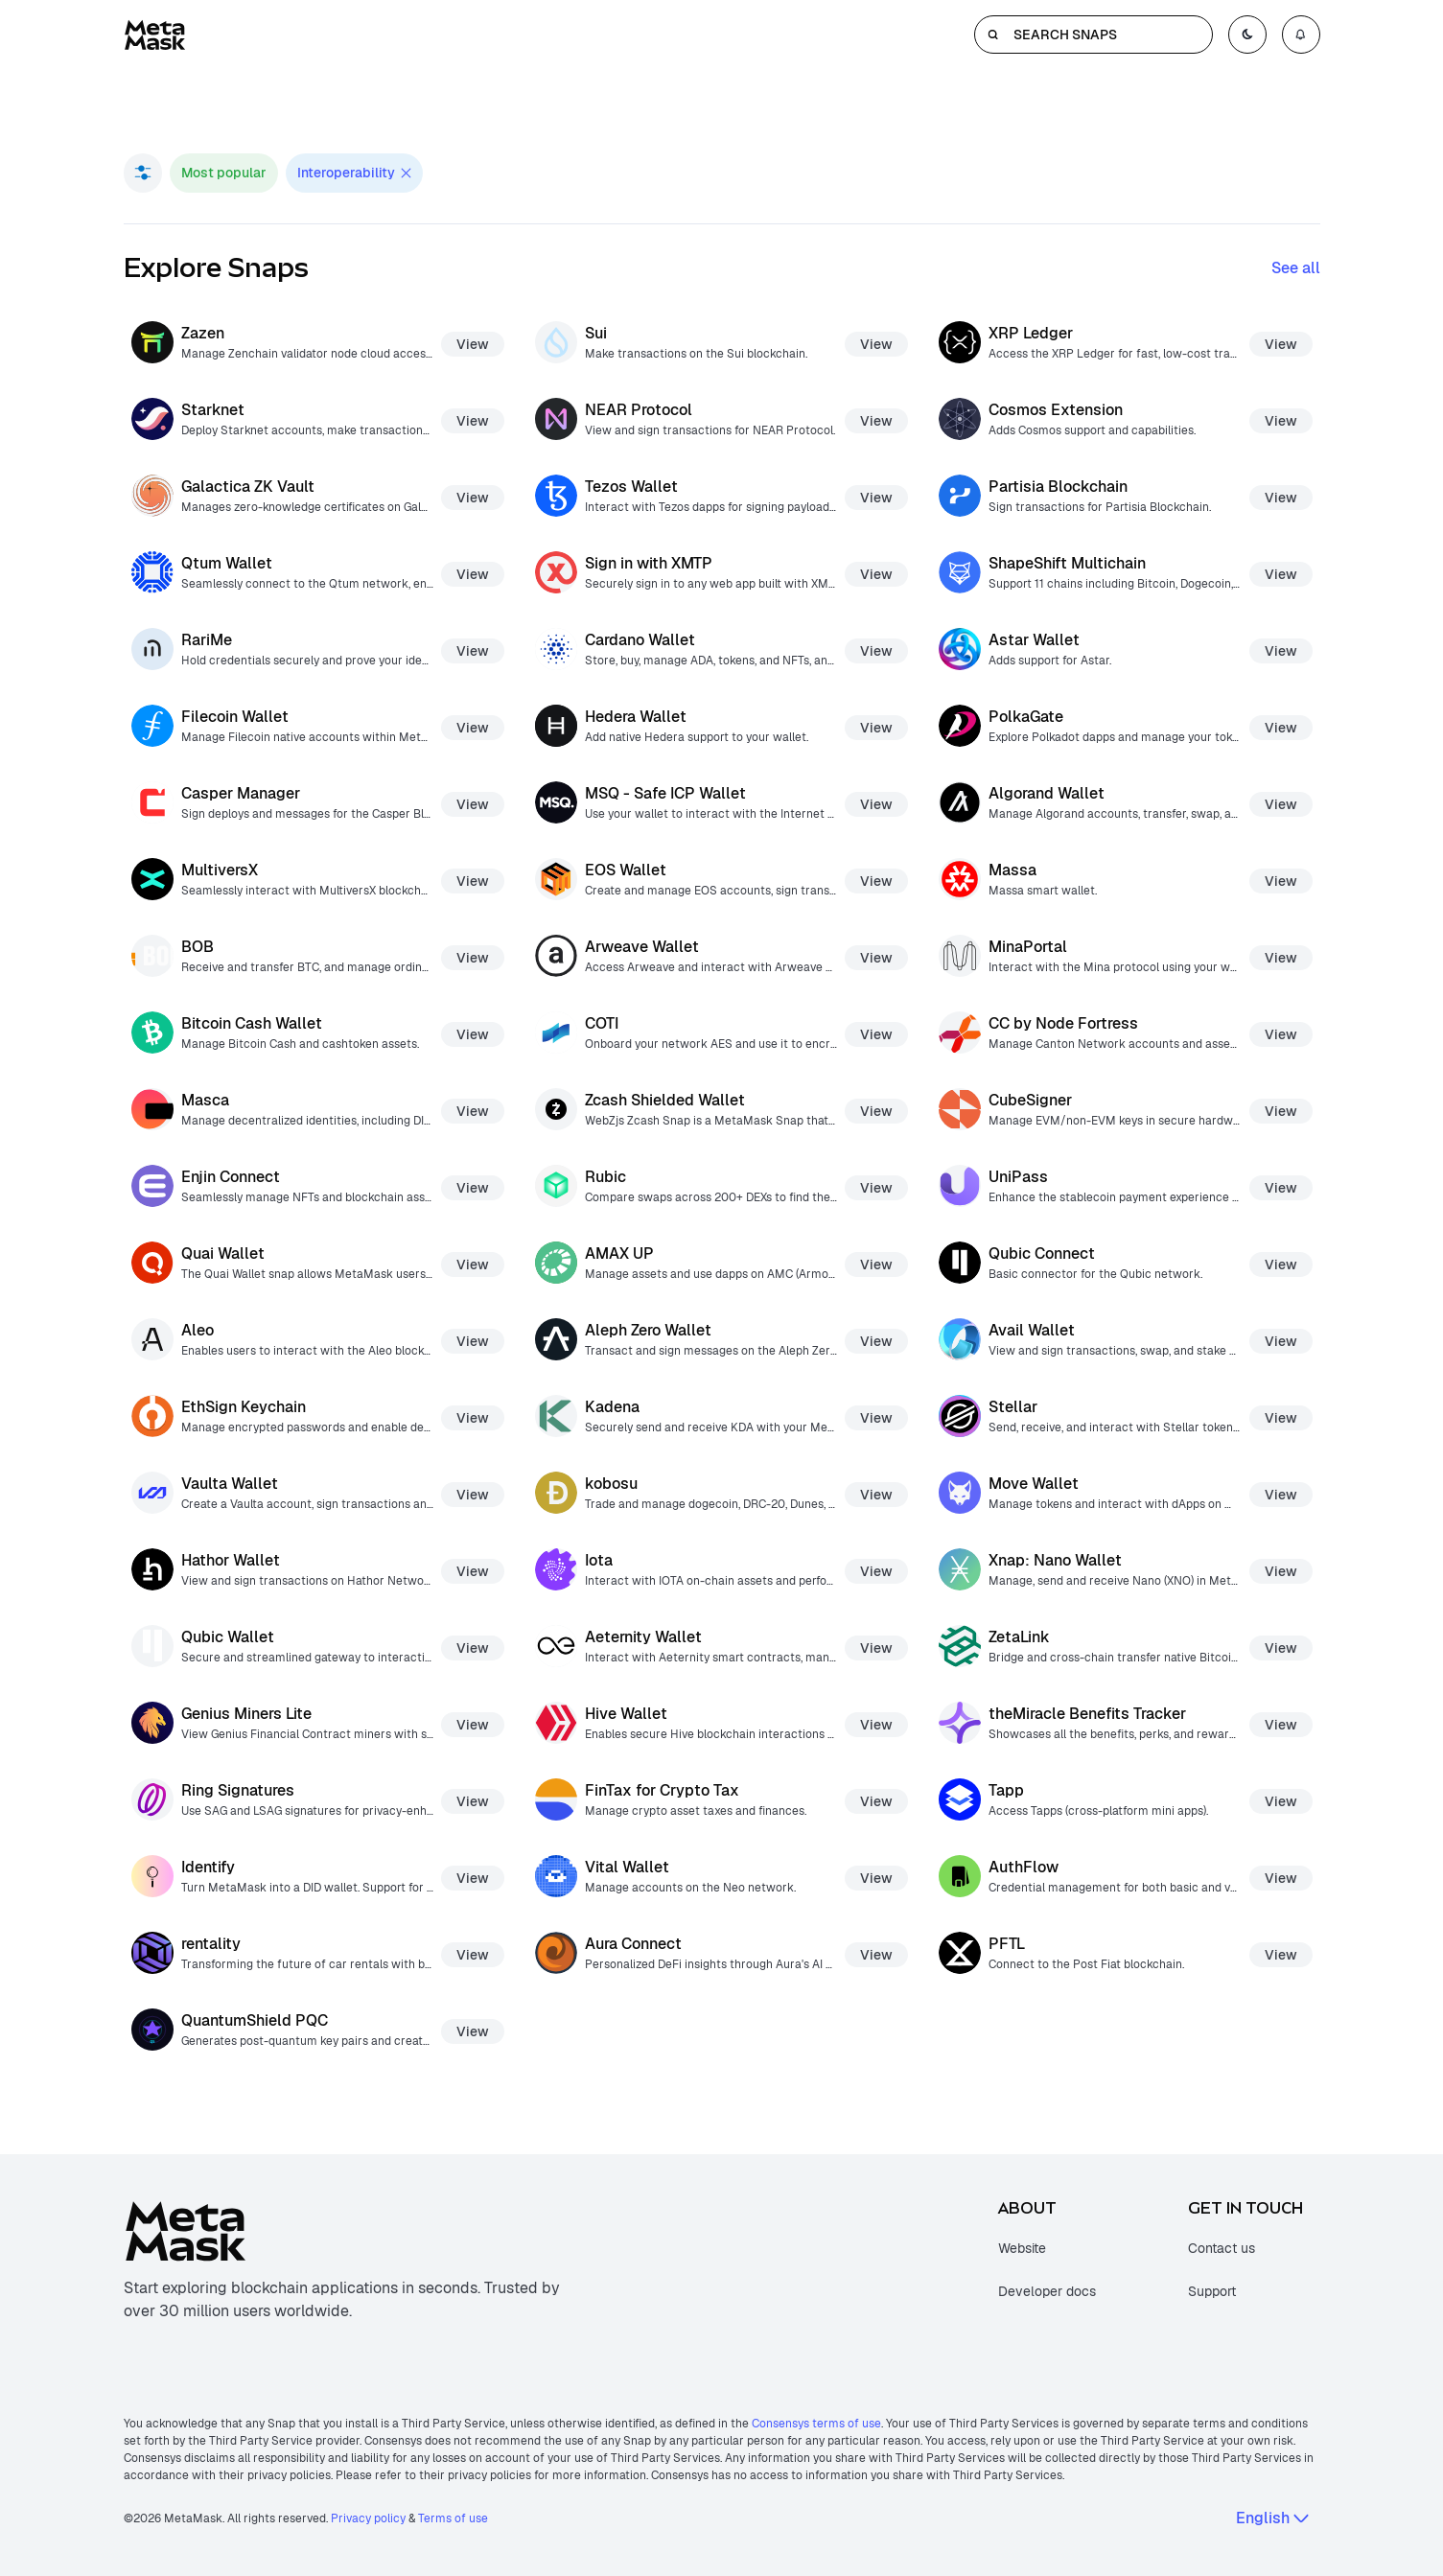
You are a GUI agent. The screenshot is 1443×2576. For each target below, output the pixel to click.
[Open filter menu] (143, 173)
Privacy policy (368, 2518)
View (472, 344)
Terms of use (453, 2518)
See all (1295, 268)
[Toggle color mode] (1247, 34)
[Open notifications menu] (1301, 34)
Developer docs (1047, 2291)
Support (1212, 2291)
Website (1022, 2248)
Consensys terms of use (816, 2423)
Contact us (1221, 2248)
